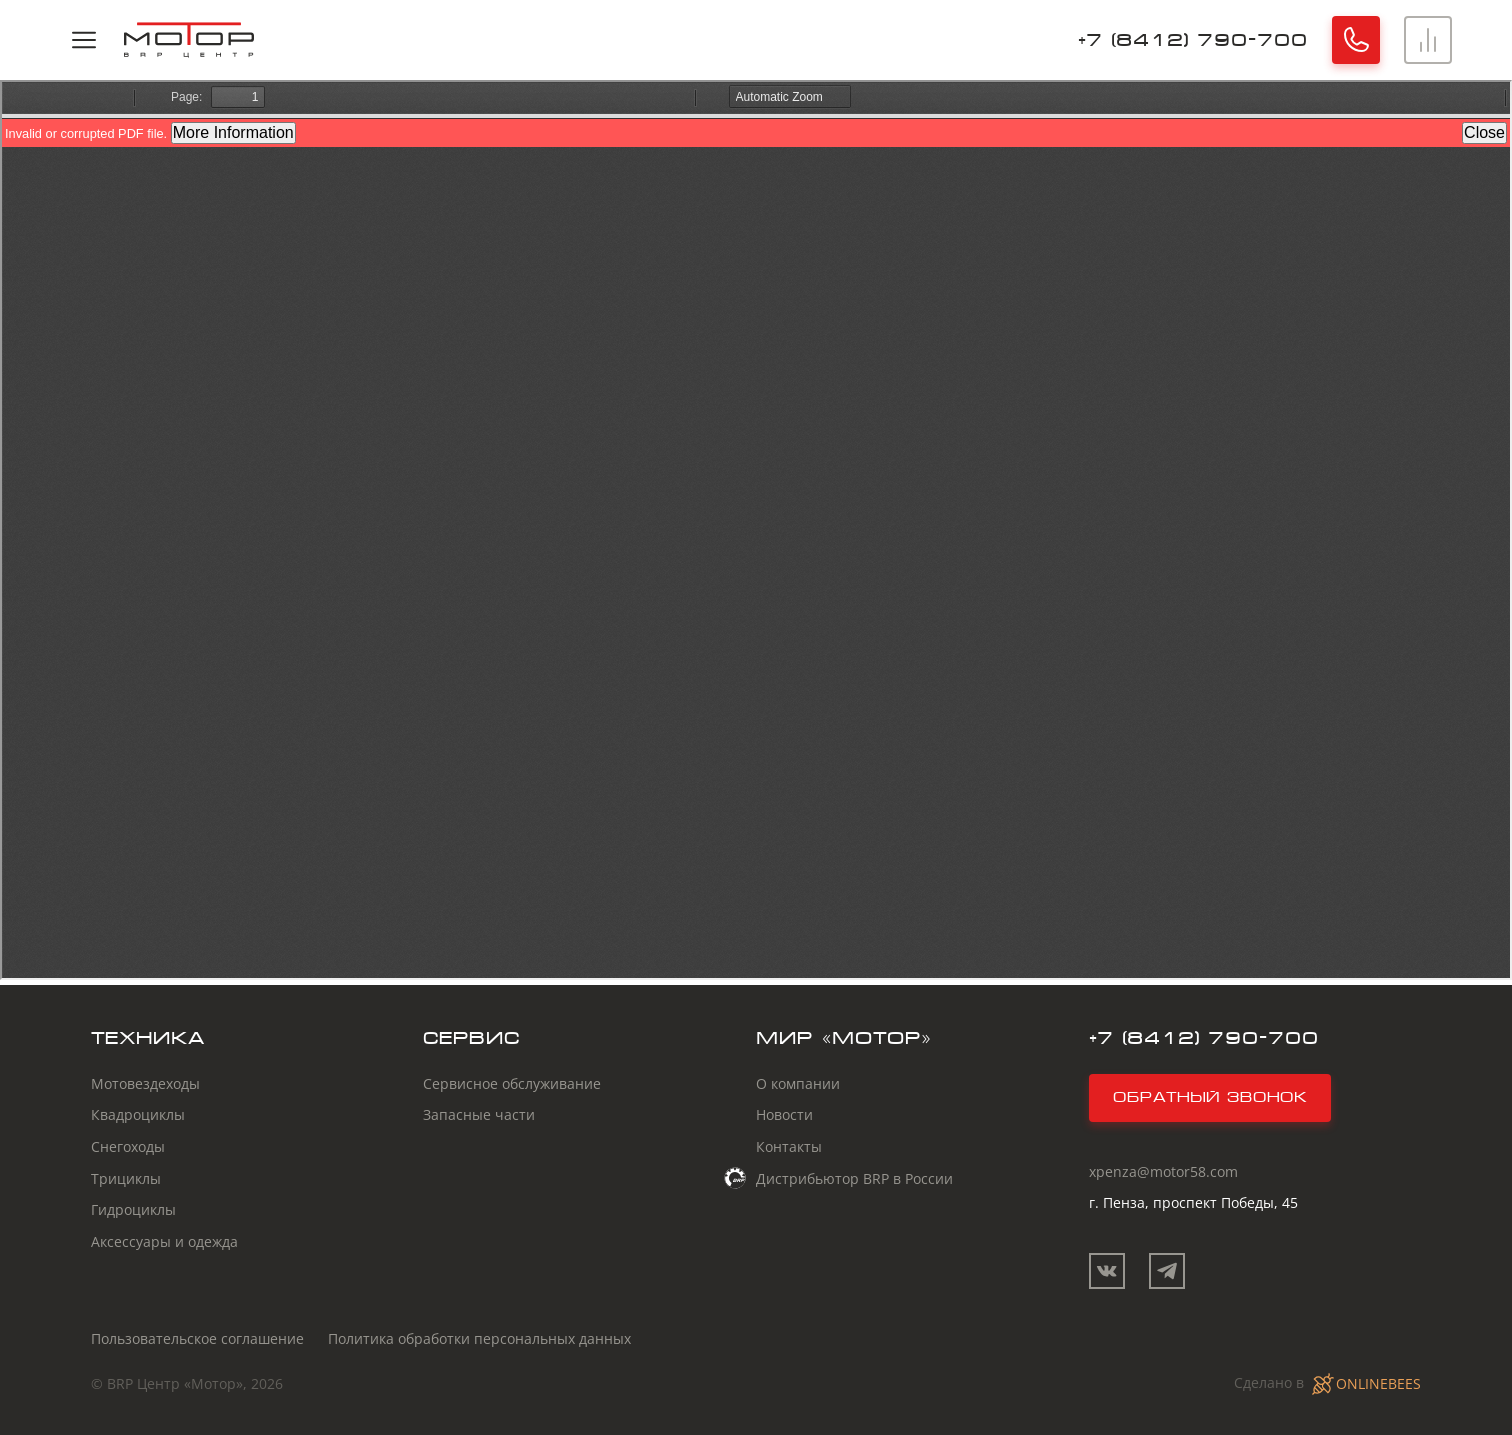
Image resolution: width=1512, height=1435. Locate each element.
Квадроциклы (138, 1114)
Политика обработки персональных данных (479, 1338)
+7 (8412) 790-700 (1193, 39)
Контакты (789, 1146)
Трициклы (126, 1178)
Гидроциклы (133, 1209)
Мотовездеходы (145, 1083)
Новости (784, 1114)
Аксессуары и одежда (164, 1241)
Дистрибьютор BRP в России (854, 1178)
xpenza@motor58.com (1163, 1171)
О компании (798, 1083)
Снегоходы (128, 1146)
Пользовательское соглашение (197, 1338)
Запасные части (479, 1114)
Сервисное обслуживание (512, 1083)
